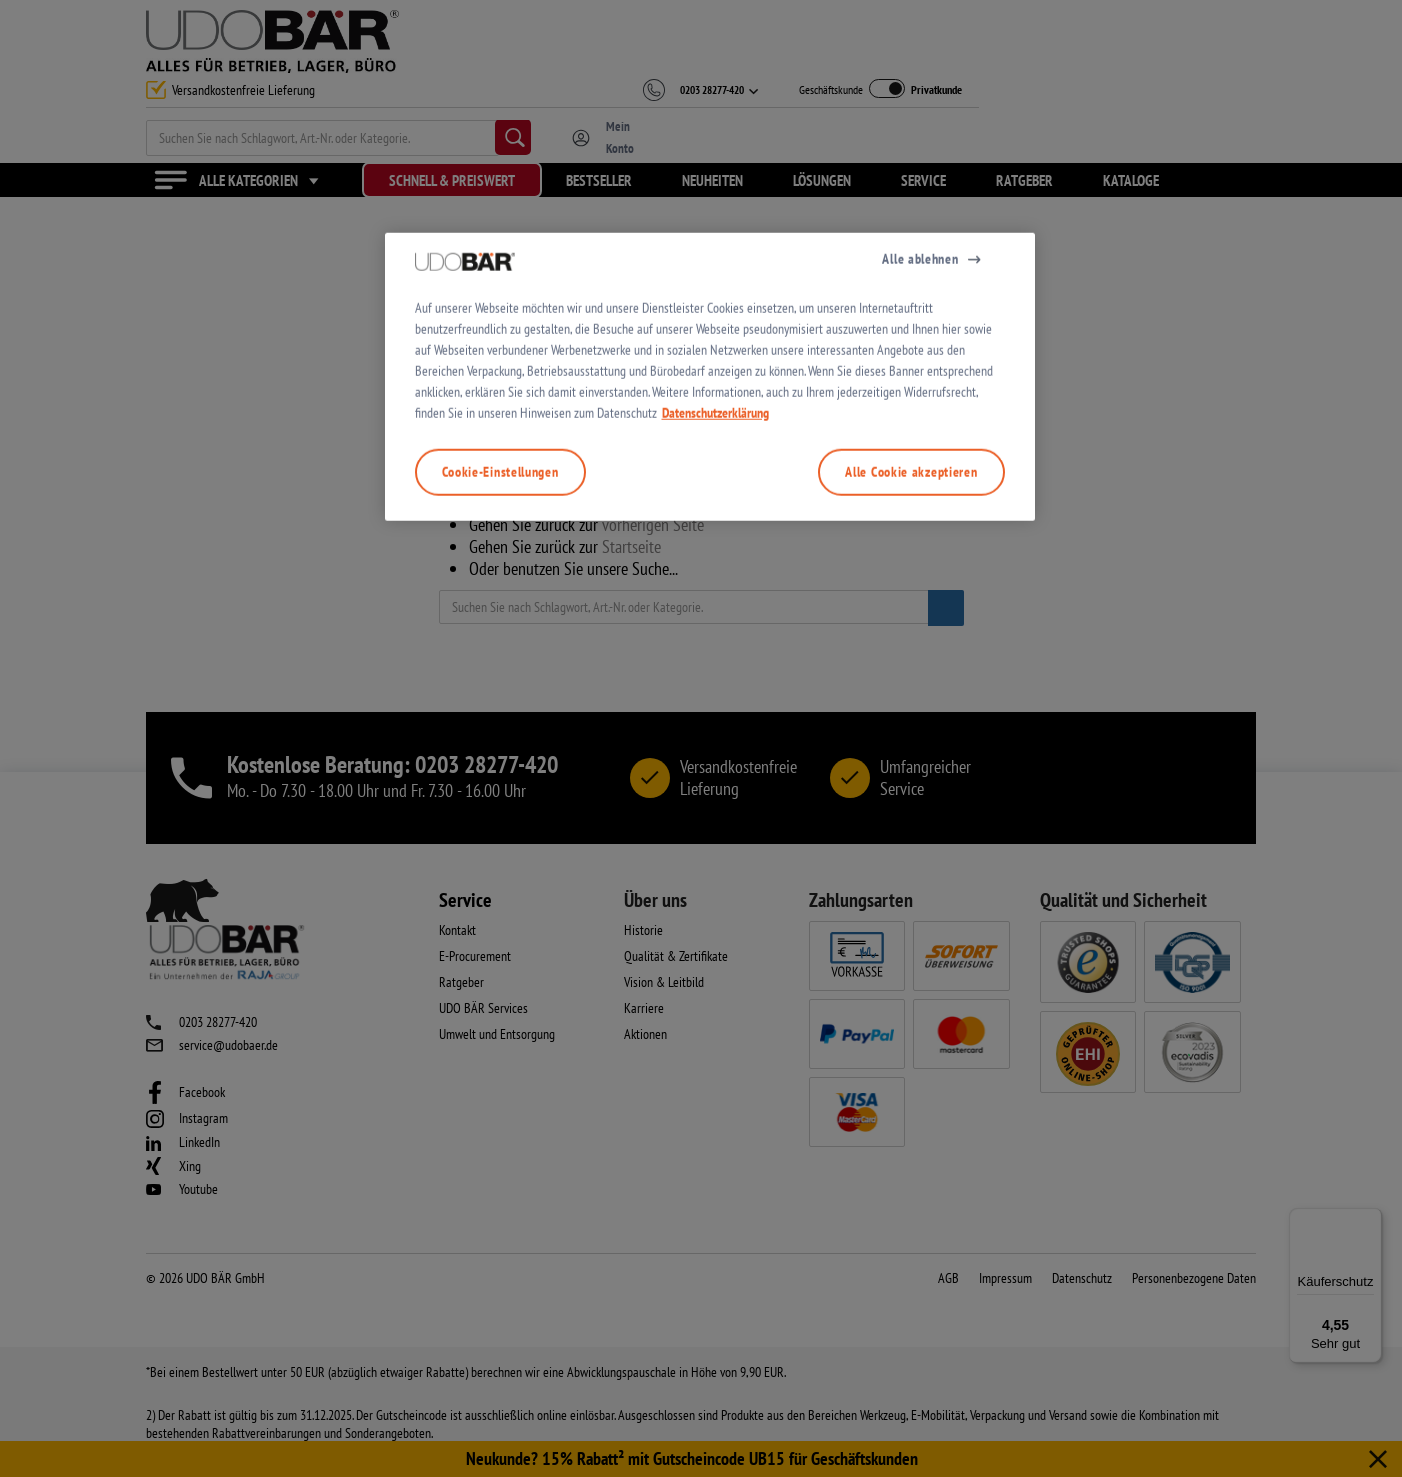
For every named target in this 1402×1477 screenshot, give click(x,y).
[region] (710, 735)
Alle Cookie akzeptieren (911, 830)
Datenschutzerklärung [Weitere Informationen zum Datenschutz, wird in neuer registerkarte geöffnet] (715, 771)
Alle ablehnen (920, 617)
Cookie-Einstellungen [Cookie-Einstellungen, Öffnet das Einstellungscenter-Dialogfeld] (500, 830)
